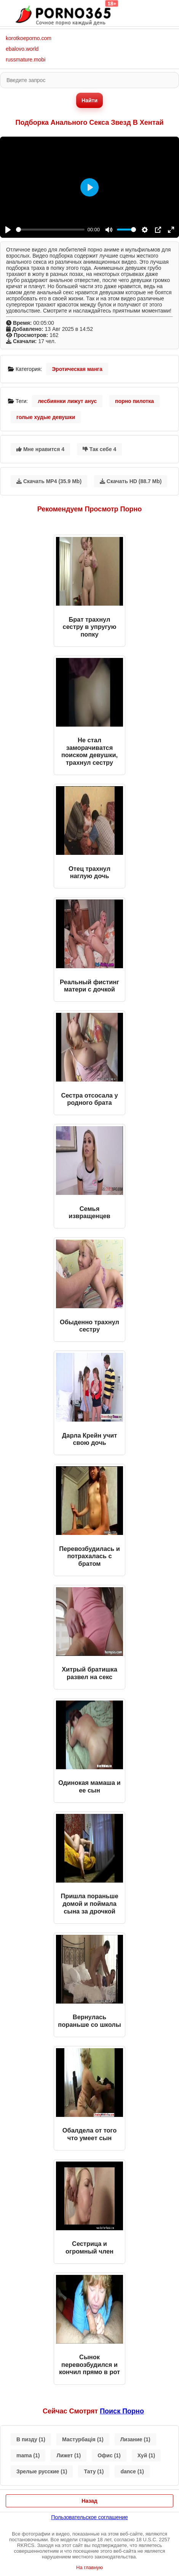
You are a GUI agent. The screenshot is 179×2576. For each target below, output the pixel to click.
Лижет (68, 2455)
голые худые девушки (45, 417)
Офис (109, 2455)
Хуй (146, 2455)
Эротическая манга (77, 369)
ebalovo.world (22, 49)
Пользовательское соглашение (89, 2517)
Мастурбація (83, 2439)
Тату (94, 2471)
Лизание (135, 2439)
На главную (89, 2567)
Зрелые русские (41, 2471)
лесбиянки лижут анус (67, 401)
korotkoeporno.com (28, 38)
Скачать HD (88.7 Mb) (131, 481)
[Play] (8, 230)
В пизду (30, 2439)
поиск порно (122, 2411)
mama (28, 2455)
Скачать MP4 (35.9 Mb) (49, 481)
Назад (89, 2501)
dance (132, 2471)
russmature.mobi (25, 59)
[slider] (50, 229)
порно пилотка (134, 401)
